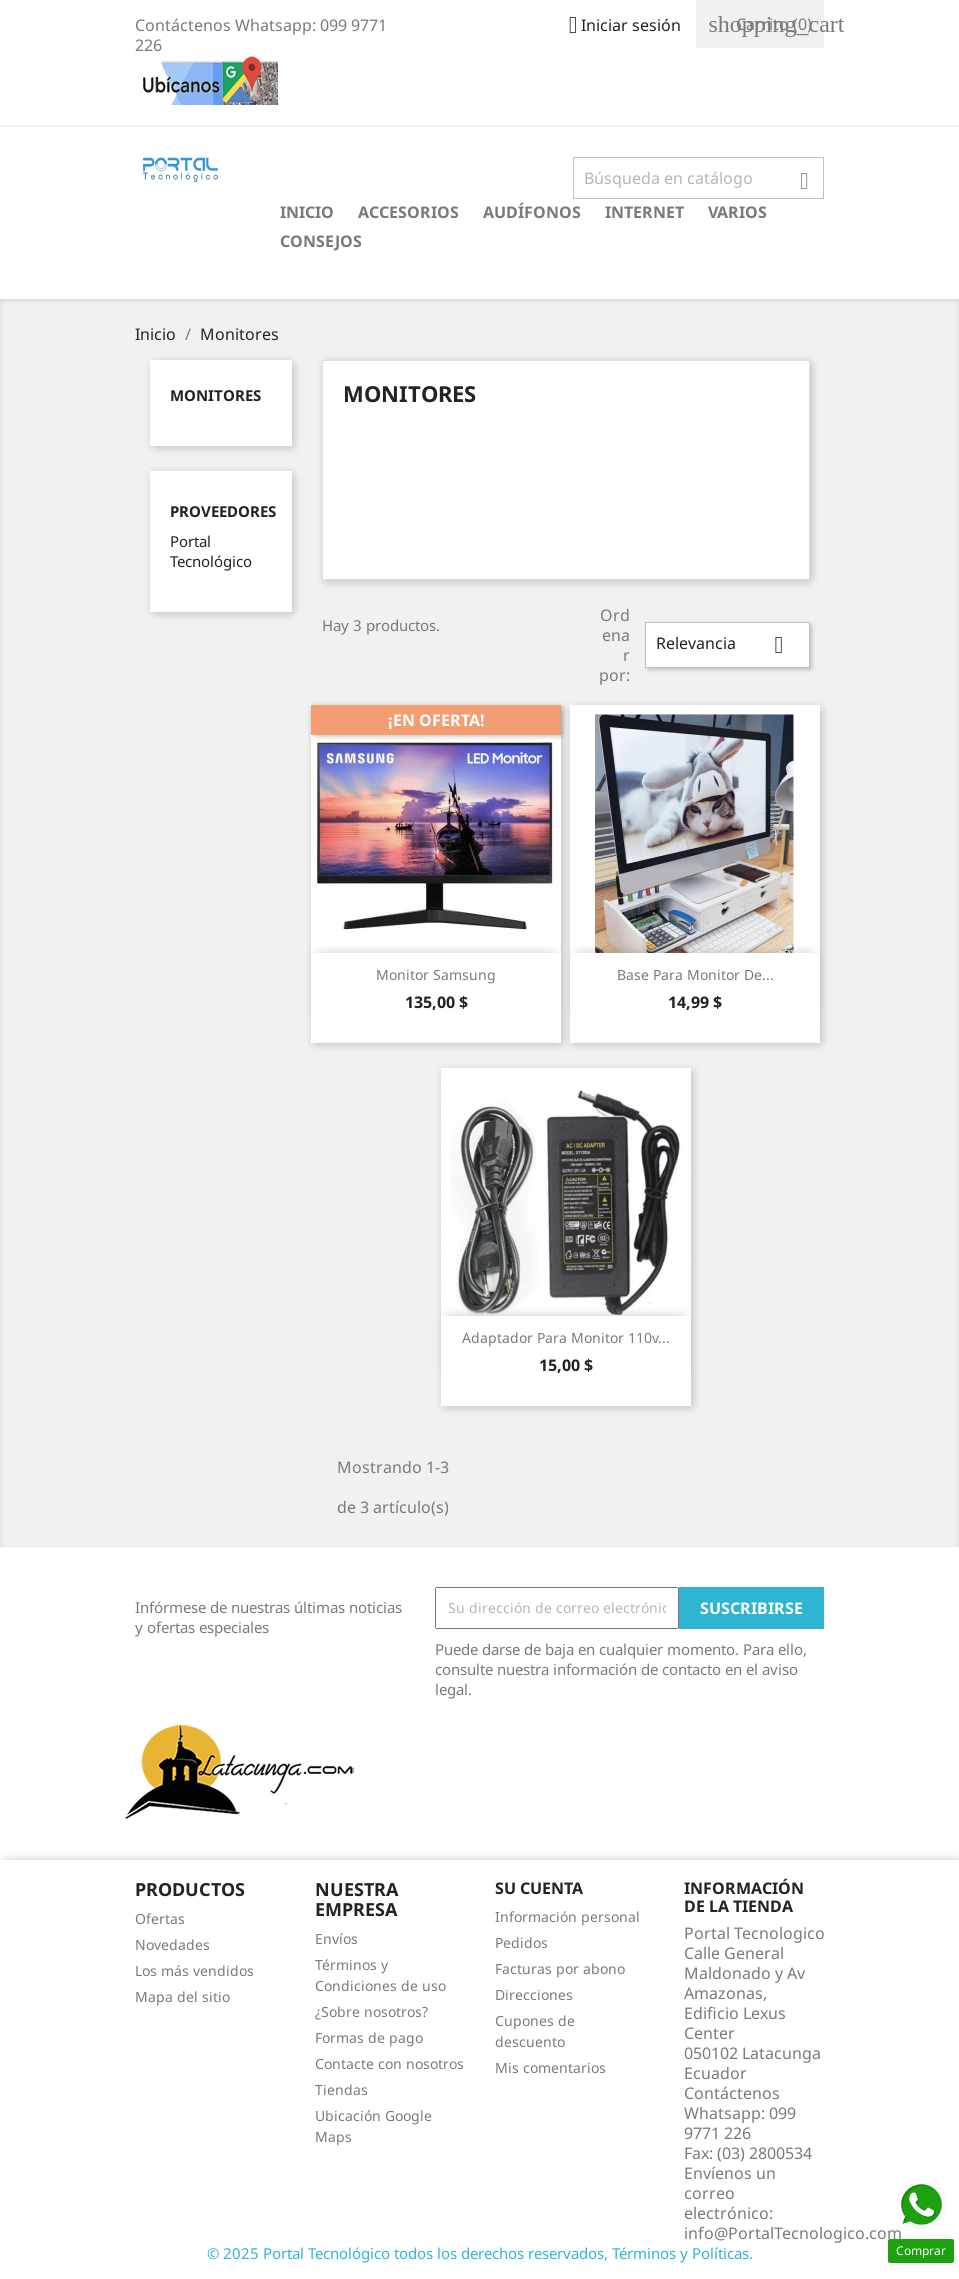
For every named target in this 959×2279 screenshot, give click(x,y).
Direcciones (534, 1994)
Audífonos (532, 212)
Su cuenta (539, 1888)
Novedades (172, 1944)
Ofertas (160, 1918)
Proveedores (223, 511)
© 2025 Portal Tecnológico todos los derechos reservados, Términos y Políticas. (480, 2253)
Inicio (307, 212)
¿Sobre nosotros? (371, 2011)
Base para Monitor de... (695, 974)
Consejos (321, 241)
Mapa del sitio (182, 1996)
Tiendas (341, 2089)
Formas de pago (369, 2037)
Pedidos (521, 1942)
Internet (644, 212)
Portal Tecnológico (211, 551)
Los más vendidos (194, 1970)
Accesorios (408, 212)
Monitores (215, 395)
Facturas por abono (560, 1968)
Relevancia (727, 645)
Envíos (336, 1938)
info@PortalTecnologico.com (793, 2233)
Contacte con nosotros (389, 2063)
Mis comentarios (550, 2067)
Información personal (567, 1916)
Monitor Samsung (436, 974)
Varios (737, 212)
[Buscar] (698, 178)
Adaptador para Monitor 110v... (566, 1337)
